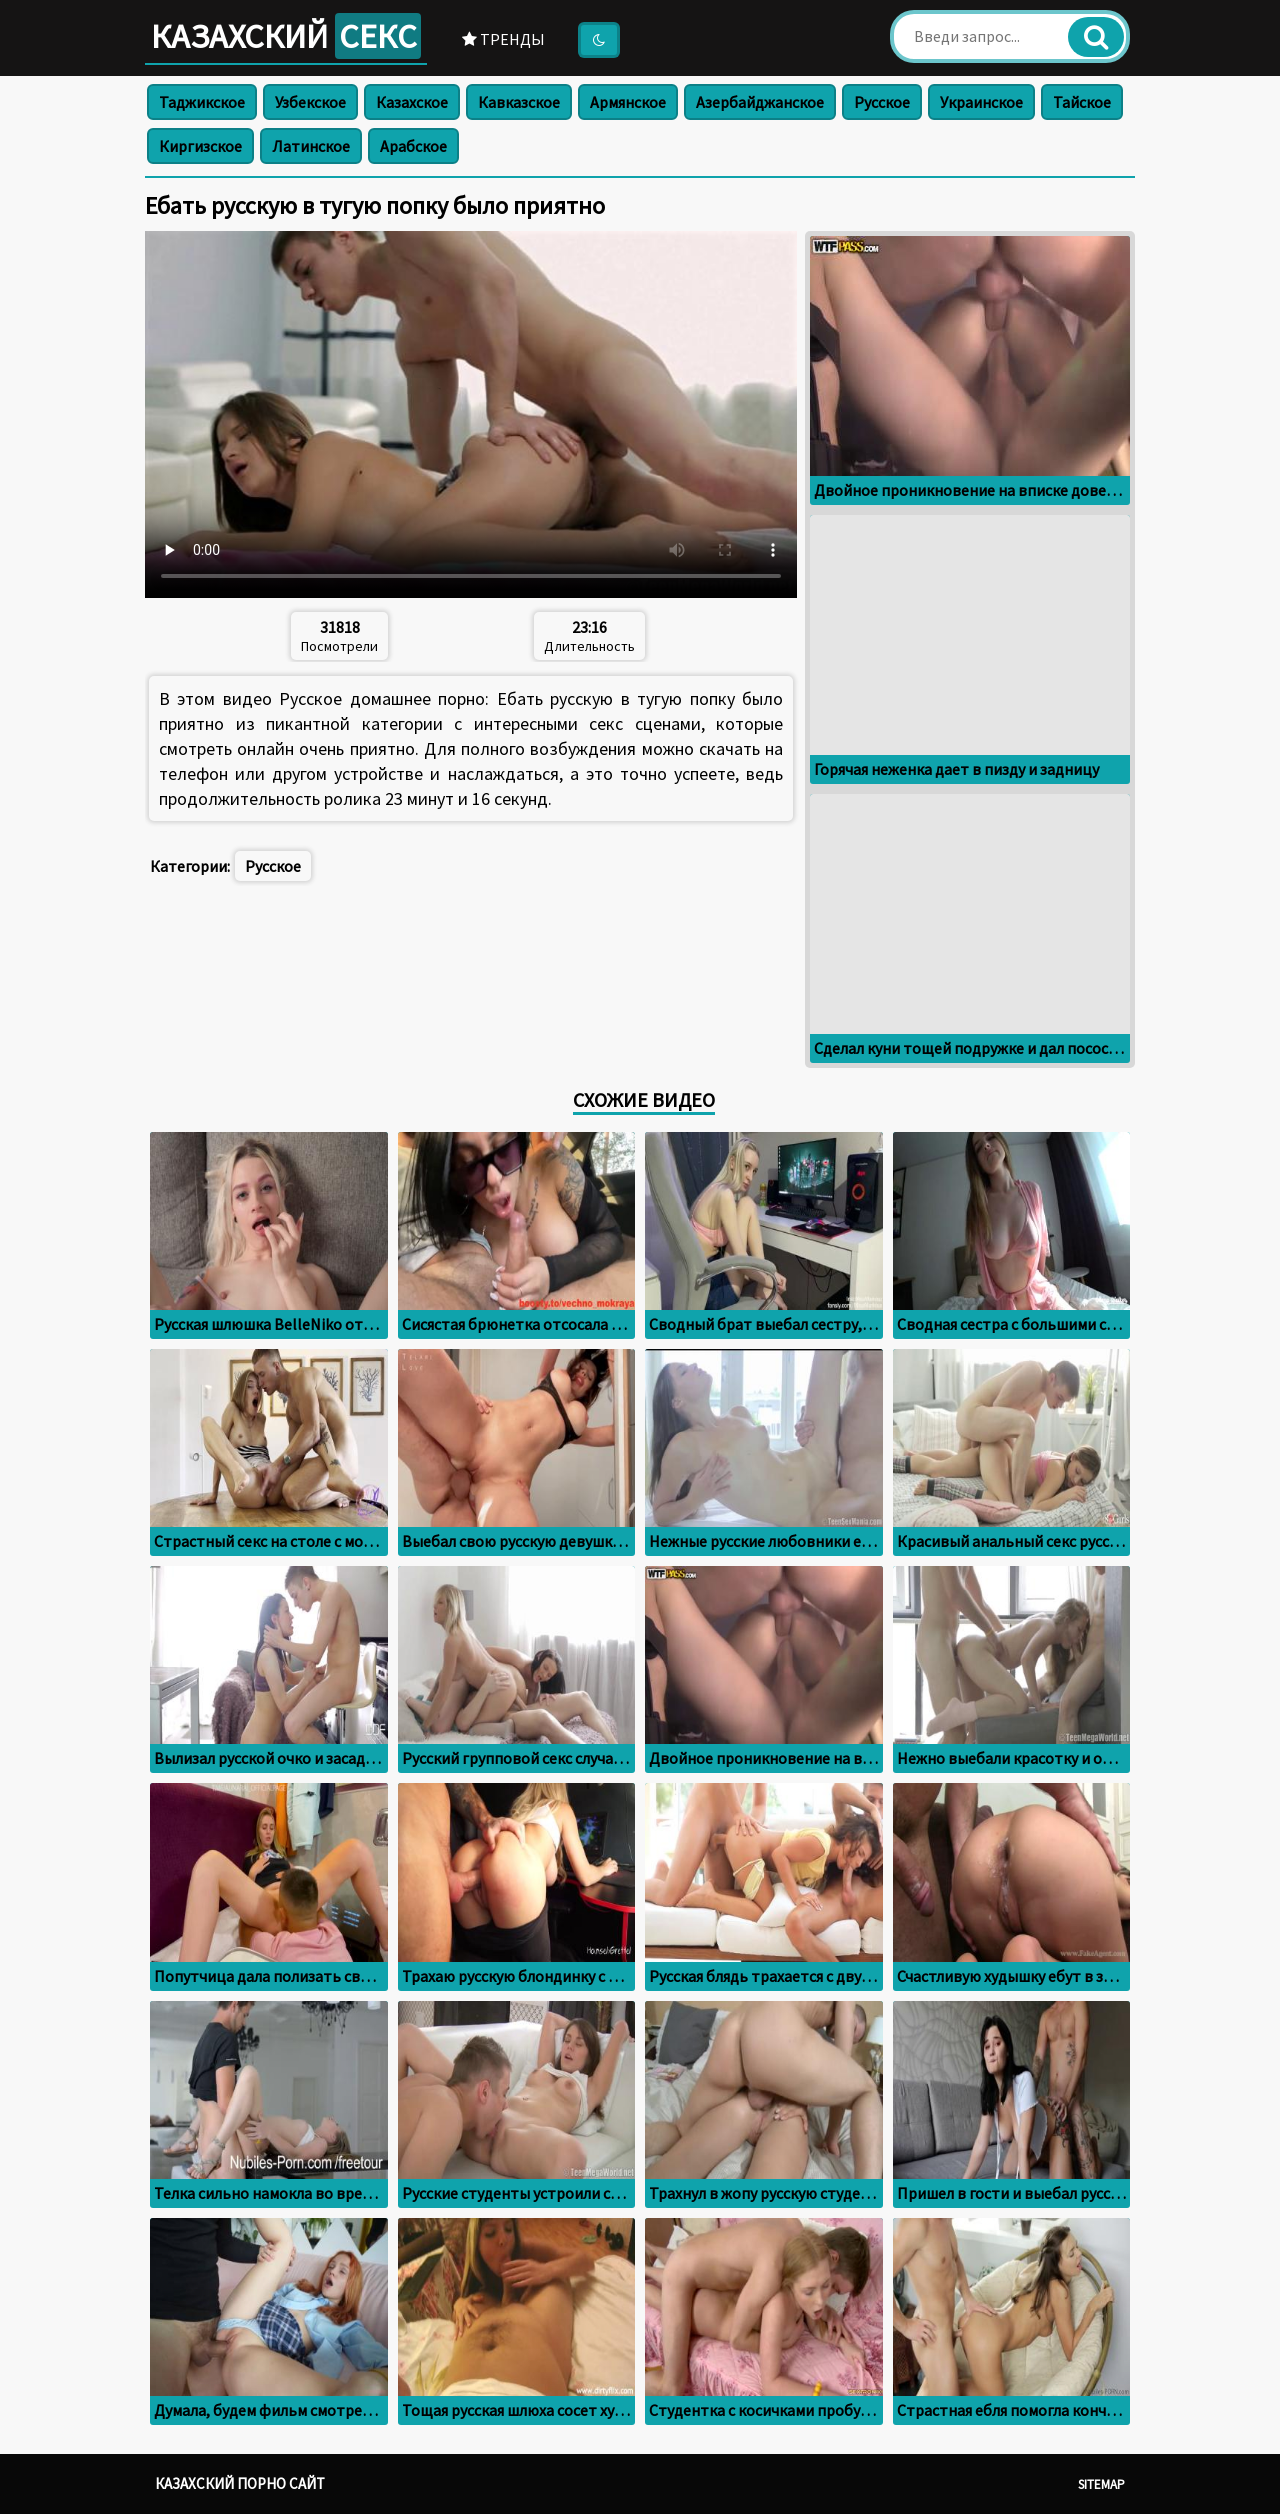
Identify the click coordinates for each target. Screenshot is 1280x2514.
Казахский (286, 36)
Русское (882, 102)
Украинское (981, 102)
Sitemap (1101, 2484)
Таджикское (202, 102)
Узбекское (310, 102)
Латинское (311, 146)
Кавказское (519, 102)
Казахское (412, 102)
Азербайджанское (760, 102)
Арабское (413, 146)
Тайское (1082, 102)
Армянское (628, 102)
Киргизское (200, 146)
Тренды (503, 39)
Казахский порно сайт (240, 2483)
